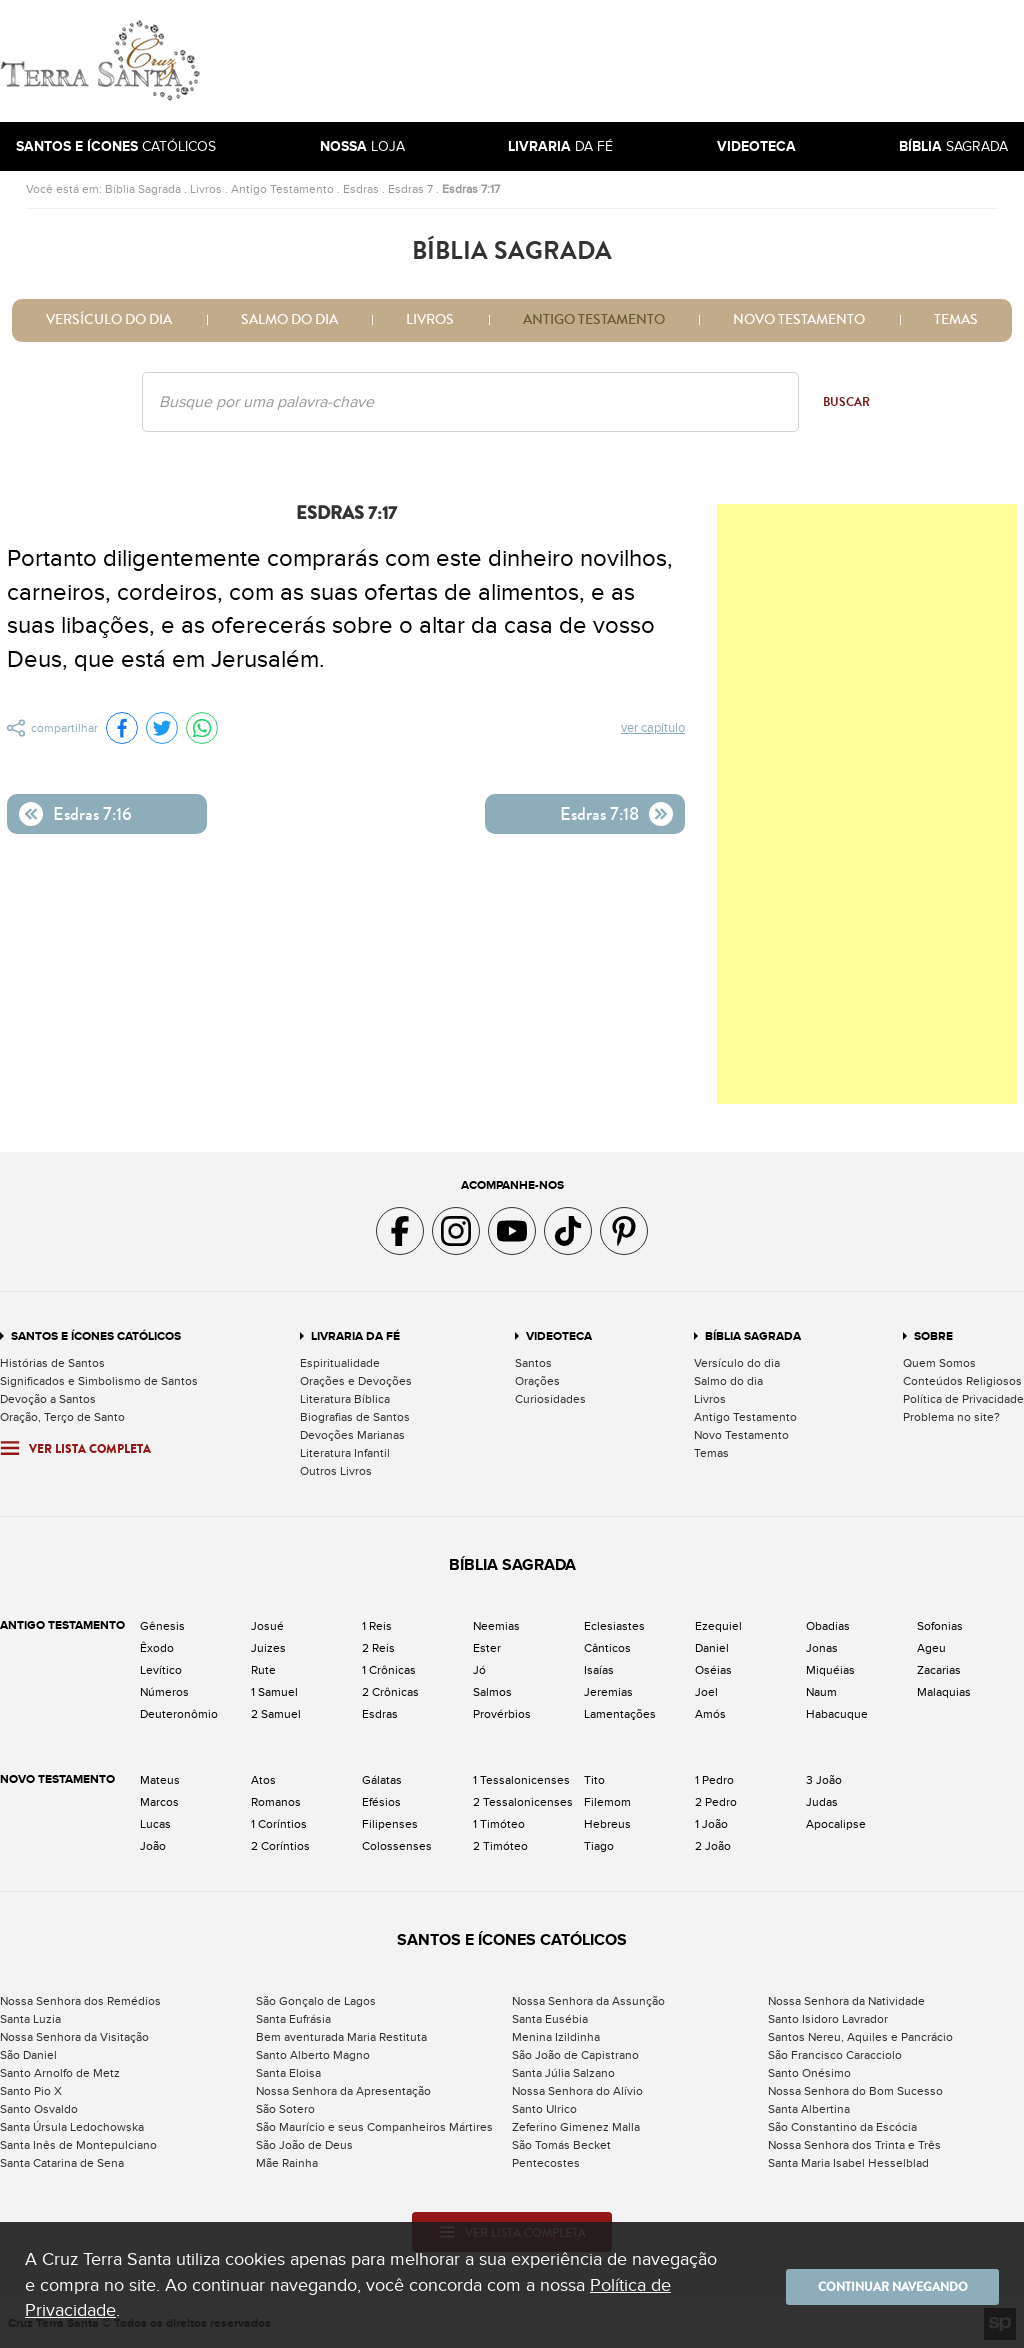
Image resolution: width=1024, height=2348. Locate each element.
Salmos (492, 1692)
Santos (533, 1363)
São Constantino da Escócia (842, 2127)
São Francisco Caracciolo (835, 2055)
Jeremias (608, 1692)
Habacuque (837, 1714)
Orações (537, 1381)
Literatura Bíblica (345, 1399)
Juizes (268, 1648)
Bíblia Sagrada (143, 189)
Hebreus (607, 1824)
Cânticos (607, 1648)
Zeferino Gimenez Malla (576, 2127)
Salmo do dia (289, 320)
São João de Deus (304, 2145)
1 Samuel (274, 1692)
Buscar (846, 402)
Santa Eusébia (550, 2019)
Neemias (496, 1626)
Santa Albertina (809, 2109)
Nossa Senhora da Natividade (846, 2001)
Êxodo (157, 1648)
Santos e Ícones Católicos (96, 1336)
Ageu (931, 1648)
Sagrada (953, 146)
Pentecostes (546, 2163)
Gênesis (162, 1626)
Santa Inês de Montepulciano (78, 2145)
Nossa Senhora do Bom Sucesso (855, 2091)
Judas (822, 1802)
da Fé (560, 146)
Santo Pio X (31, 2091)
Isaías (599, 1670)
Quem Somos (939, 1363)
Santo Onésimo (809, 2073)
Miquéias (830, 1670)
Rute (263, 1670)
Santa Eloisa (288, 2073)
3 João (824, 1780)
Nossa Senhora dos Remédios (80, 2001)
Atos (263, 1780)
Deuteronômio (179, 1714)
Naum (821, 1692)
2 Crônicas (390, 1692)
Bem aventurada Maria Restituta (341, 2037)
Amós (710, 1714)
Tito (594, 1780)
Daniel (712, 1648)
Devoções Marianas (352, 1435)
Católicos (116, 146)
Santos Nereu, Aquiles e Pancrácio (860, 2037)
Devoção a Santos (48, 1399)
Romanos (276, 1802)
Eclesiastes (614, 1626)
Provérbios (502, 1714)
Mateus (160, 1780)
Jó (479, 1670)
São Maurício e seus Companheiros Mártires (374, 2127)
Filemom (607, 1802)
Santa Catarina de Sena (62, 2163)
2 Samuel (276, 1714)
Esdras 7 (410, 189)
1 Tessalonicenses (521, 1780)
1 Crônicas (389, 1670)
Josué (267, 1626)
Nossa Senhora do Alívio (577, 2091)
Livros (206, 189)
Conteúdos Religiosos (962, 1381)
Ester (487, 1648)
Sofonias (940, 1626)
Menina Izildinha (556, 2037)
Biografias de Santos (355, 1417)
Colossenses (397, 1846)
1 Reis (377, 1626)
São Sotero (285, 2109)
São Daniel (28, 2055)
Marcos (159, 1802)
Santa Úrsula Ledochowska (72, 2127)
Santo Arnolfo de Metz (60, 2073)
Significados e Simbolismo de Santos (99, 1381)
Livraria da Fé (355, 1336)
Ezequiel (718, 1626)
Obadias (828, 1626)
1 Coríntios (279, 1824)
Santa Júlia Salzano (563, 2073)
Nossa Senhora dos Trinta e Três (854, 2145)
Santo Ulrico (544, 2109)
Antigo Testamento (282, 189)
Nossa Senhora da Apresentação (343, 2091)
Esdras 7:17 (471, 189)
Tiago (599, 1846)
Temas (956, 320)
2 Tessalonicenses (523, 1802)
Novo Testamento (799, 320)
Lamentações (620, 1714)
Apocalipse (836, 1824)
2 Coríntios (280, 1846)
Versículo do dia (109, 320)
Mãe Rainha (287, 2163)
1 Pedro (714, 1780)
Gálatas (382, 1780)
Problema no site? (951, 1417)
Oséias (713, 1670)
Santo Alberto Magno (313, 2055)
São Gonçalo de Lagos (316, 2001)
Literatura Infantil (345, 1453)
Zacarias (939, 1670)
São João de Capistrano (575, 2055)
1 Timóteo (499, 1824)
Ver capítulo (653, 729)
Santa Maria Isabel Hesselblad (848, 2163)
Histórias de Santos (52, 1363)
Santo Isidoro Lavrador (828, 2019)
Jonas (822, 1648)
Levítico (161, 1670)
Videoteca (559, 1336)
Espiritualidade (340, 1363)
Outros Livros (336, 1471)
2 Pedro (716, 1802)
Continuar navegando (879, 2285)
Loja (362, 146)
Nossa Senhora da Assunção (588, 2001)
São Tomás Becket (561, 2145)
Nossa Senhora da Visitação (74, 2037)
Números (164, 1692)
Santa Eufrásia (293, 2019)
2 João (713, 1846)
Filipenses (390, 1824)
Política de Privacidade (963, 1399)
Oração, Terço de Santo (62, 1417)
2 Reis (378, 1648)
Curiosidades (550, 1399)
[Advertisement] (647, 61)
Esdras (361, 189)
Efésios (381, 1802)
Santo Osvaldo (39, 2109)
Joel (706, 1692)
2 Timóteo (500, 1846)
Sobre (933, 1336)
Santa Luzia (30, 2019)
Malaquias (944, 1692)
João (153, 1846)
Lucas (155, 1824)
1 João (711, 1824)
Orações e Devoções (356, 1381)
